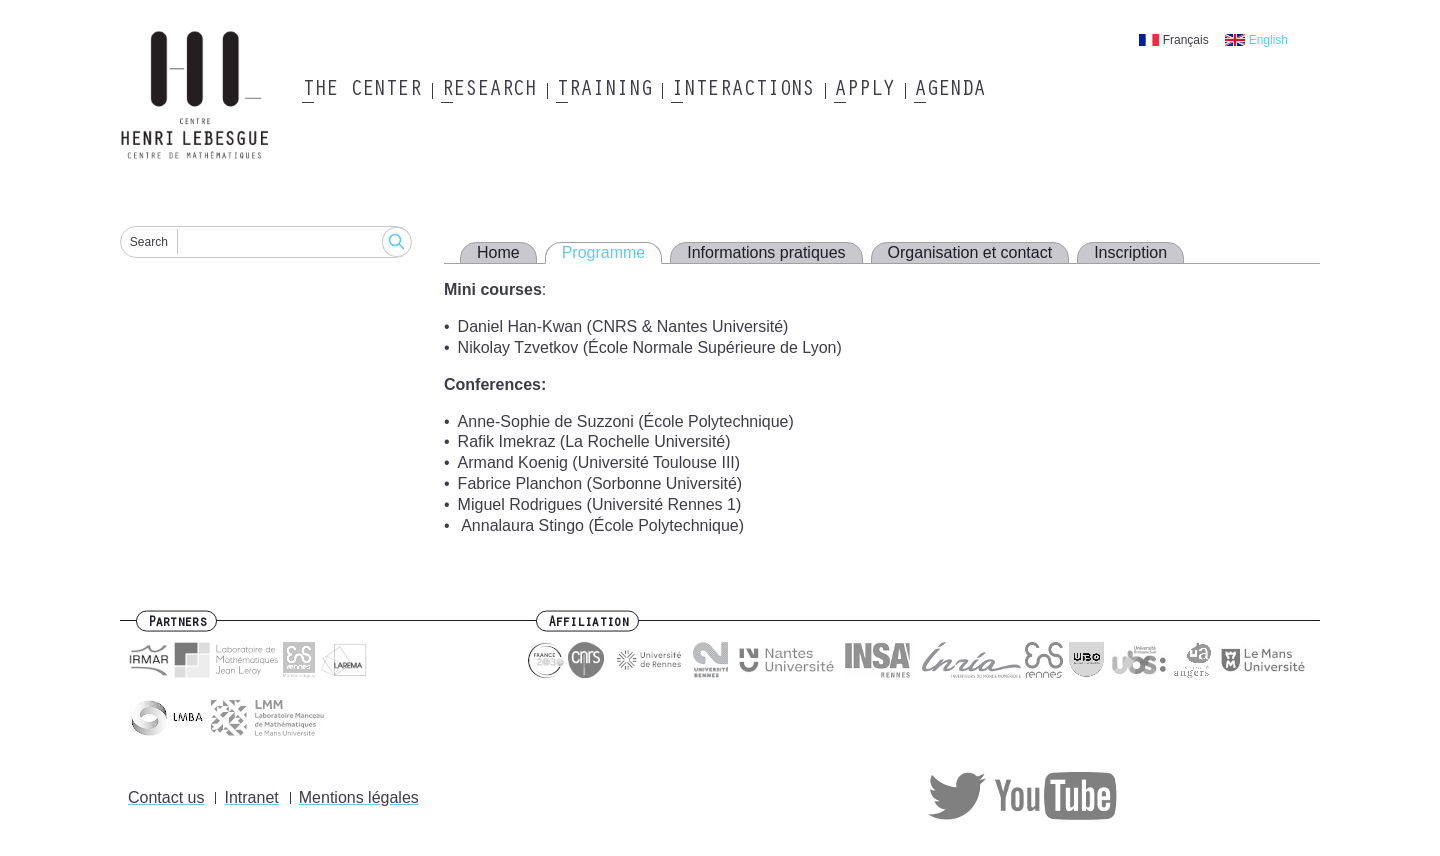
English (1268, 40)
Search (149, 242)
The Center (361, 91)
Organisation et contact (970, 252)
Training (603, 91)
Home (498, 252)
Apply (864, 91)
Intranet (251, 797)
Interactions (742, 91)
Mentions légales (359, 797)
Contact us (166, 797)
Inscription (1130, 252)
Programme (604, 252)
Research (488, 91)
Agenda (949, 91)
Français (1186, 40)
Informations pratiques (766, 252)
